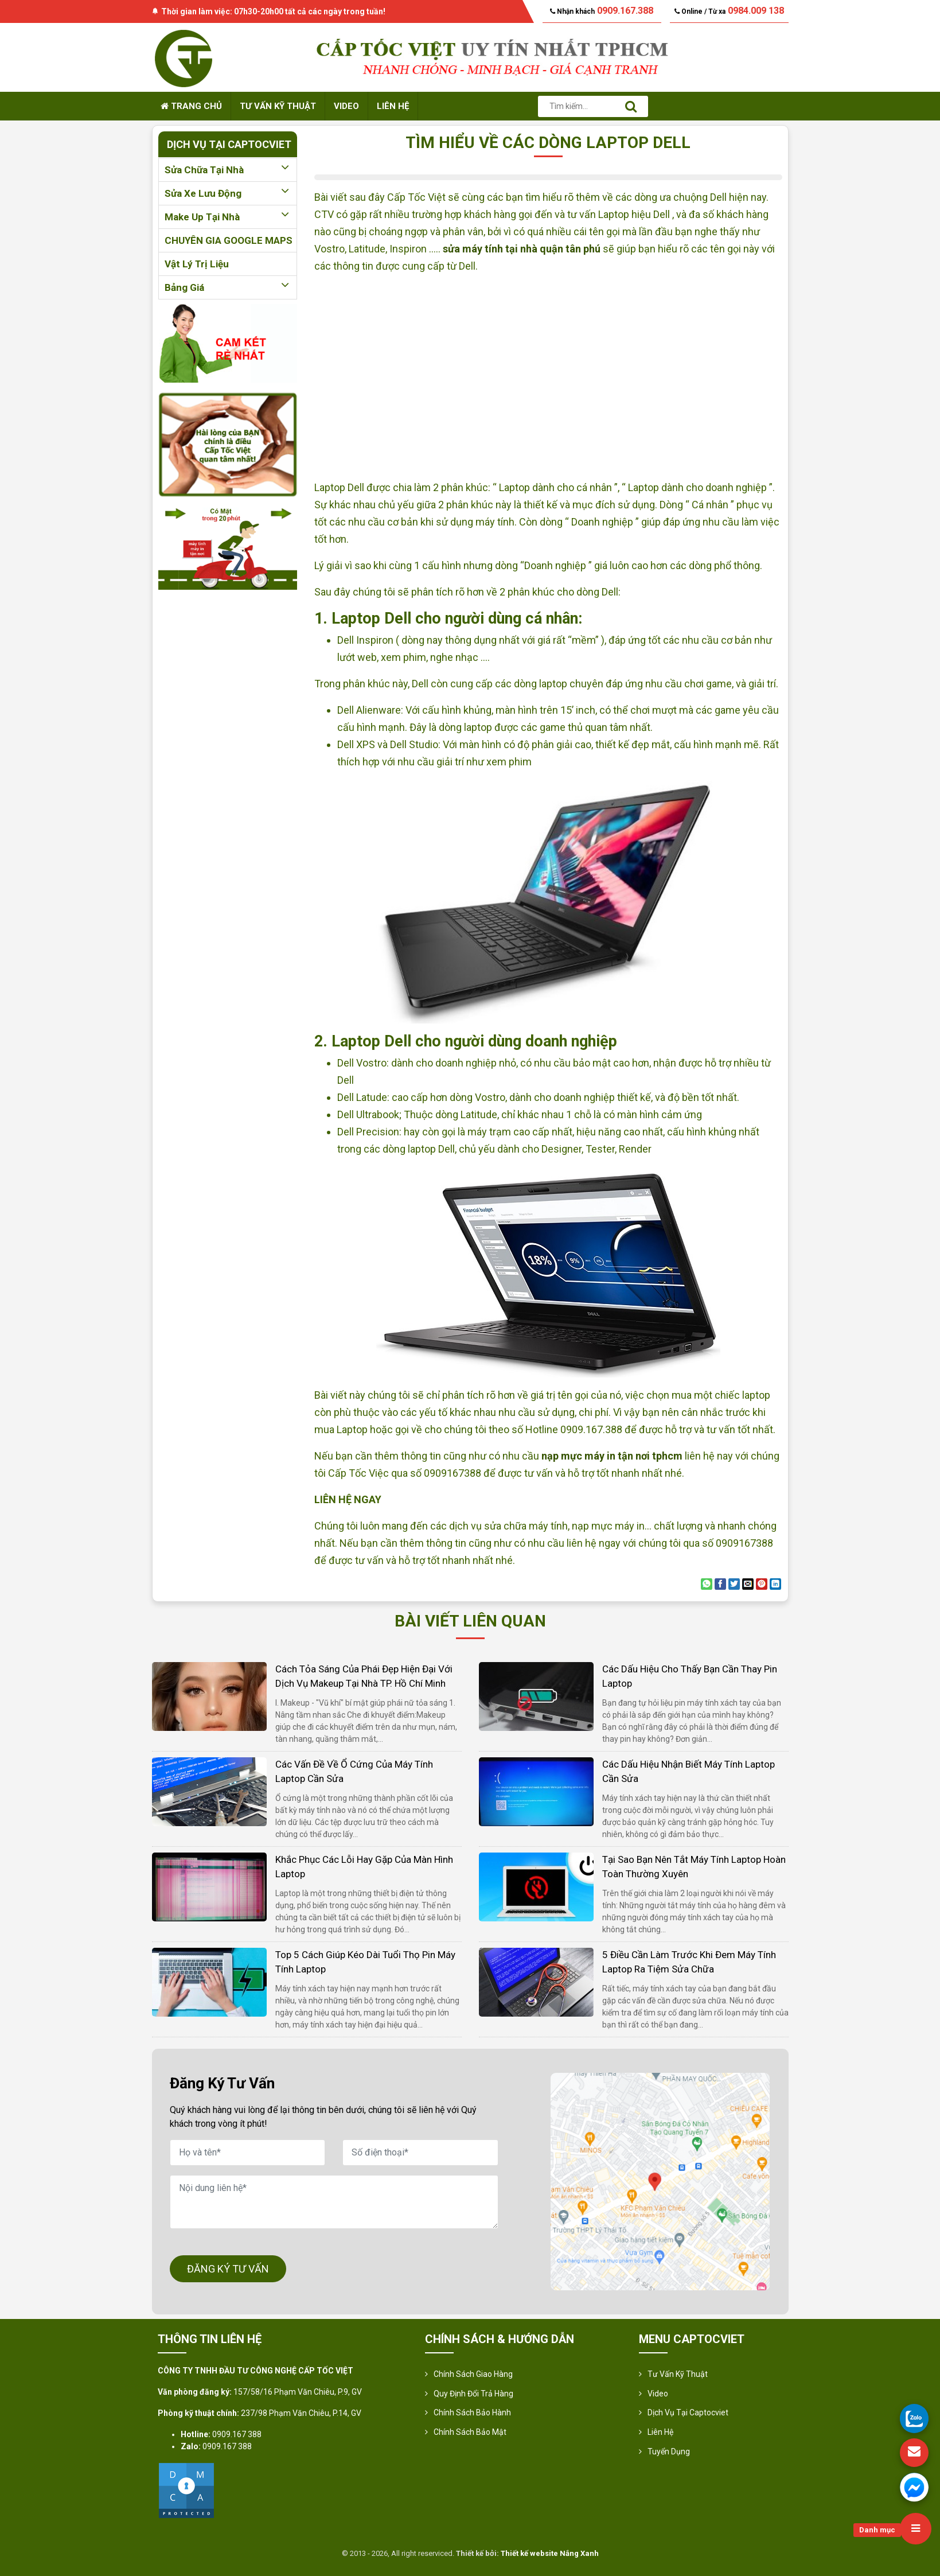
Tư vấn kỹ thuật (278, 106)
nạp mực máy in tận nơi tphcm (611, 1456)
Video (346, 106)
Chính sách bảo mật (470, 2432)
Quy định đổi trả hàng (473, 2393)
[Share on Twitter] (734, 1584)
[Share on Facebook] (720, 1584)
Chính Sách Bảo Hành (472, 2412)
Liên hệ (393, 106)
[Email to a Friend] (748, 1584)
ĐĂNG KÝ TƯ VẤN (228, 2269)
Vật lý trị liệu (197, 264)
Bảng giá (228, 287)
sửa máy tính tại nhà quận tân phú (521, 249)
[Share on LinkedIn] (775, 1584)
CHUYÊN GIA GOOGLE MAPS (228, 240)
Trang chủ (191, 106)
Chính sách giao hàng (473, 2374)
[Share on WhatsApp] (706, 1584)
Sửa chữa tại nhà (228, 170)
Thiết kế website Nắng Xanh (550, 2553)
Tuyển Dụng (669, 2451)
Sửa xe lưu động (228, 193)
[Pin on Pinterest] (762, 1584)
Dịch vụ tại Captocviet (688, 2412)
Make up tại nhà (228, 217)
